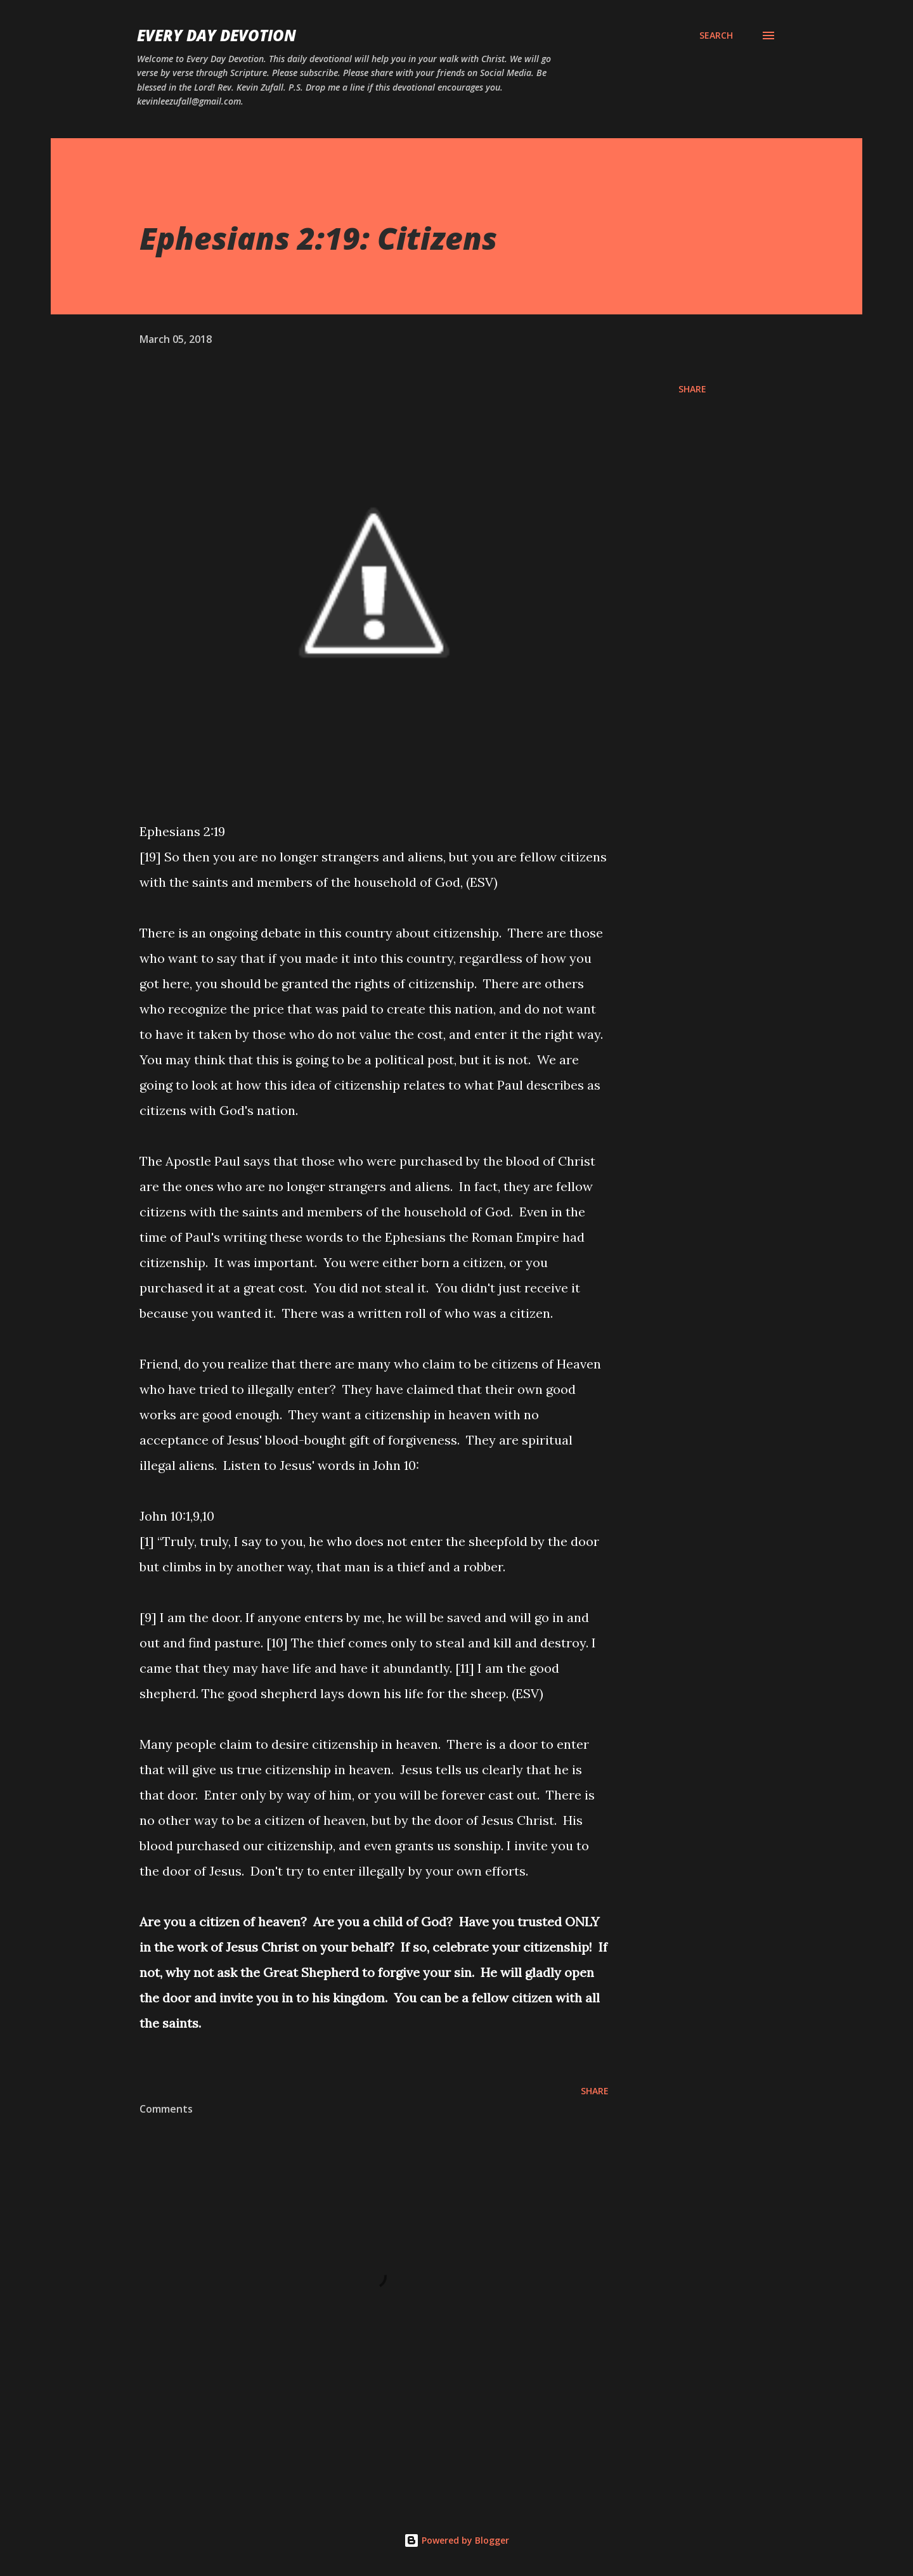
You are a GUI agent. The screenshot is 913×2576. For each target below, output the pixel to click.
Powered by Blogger (456, 2540)
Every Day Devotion (216, 35)
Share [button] (692, 389)
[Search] (716, 35)
